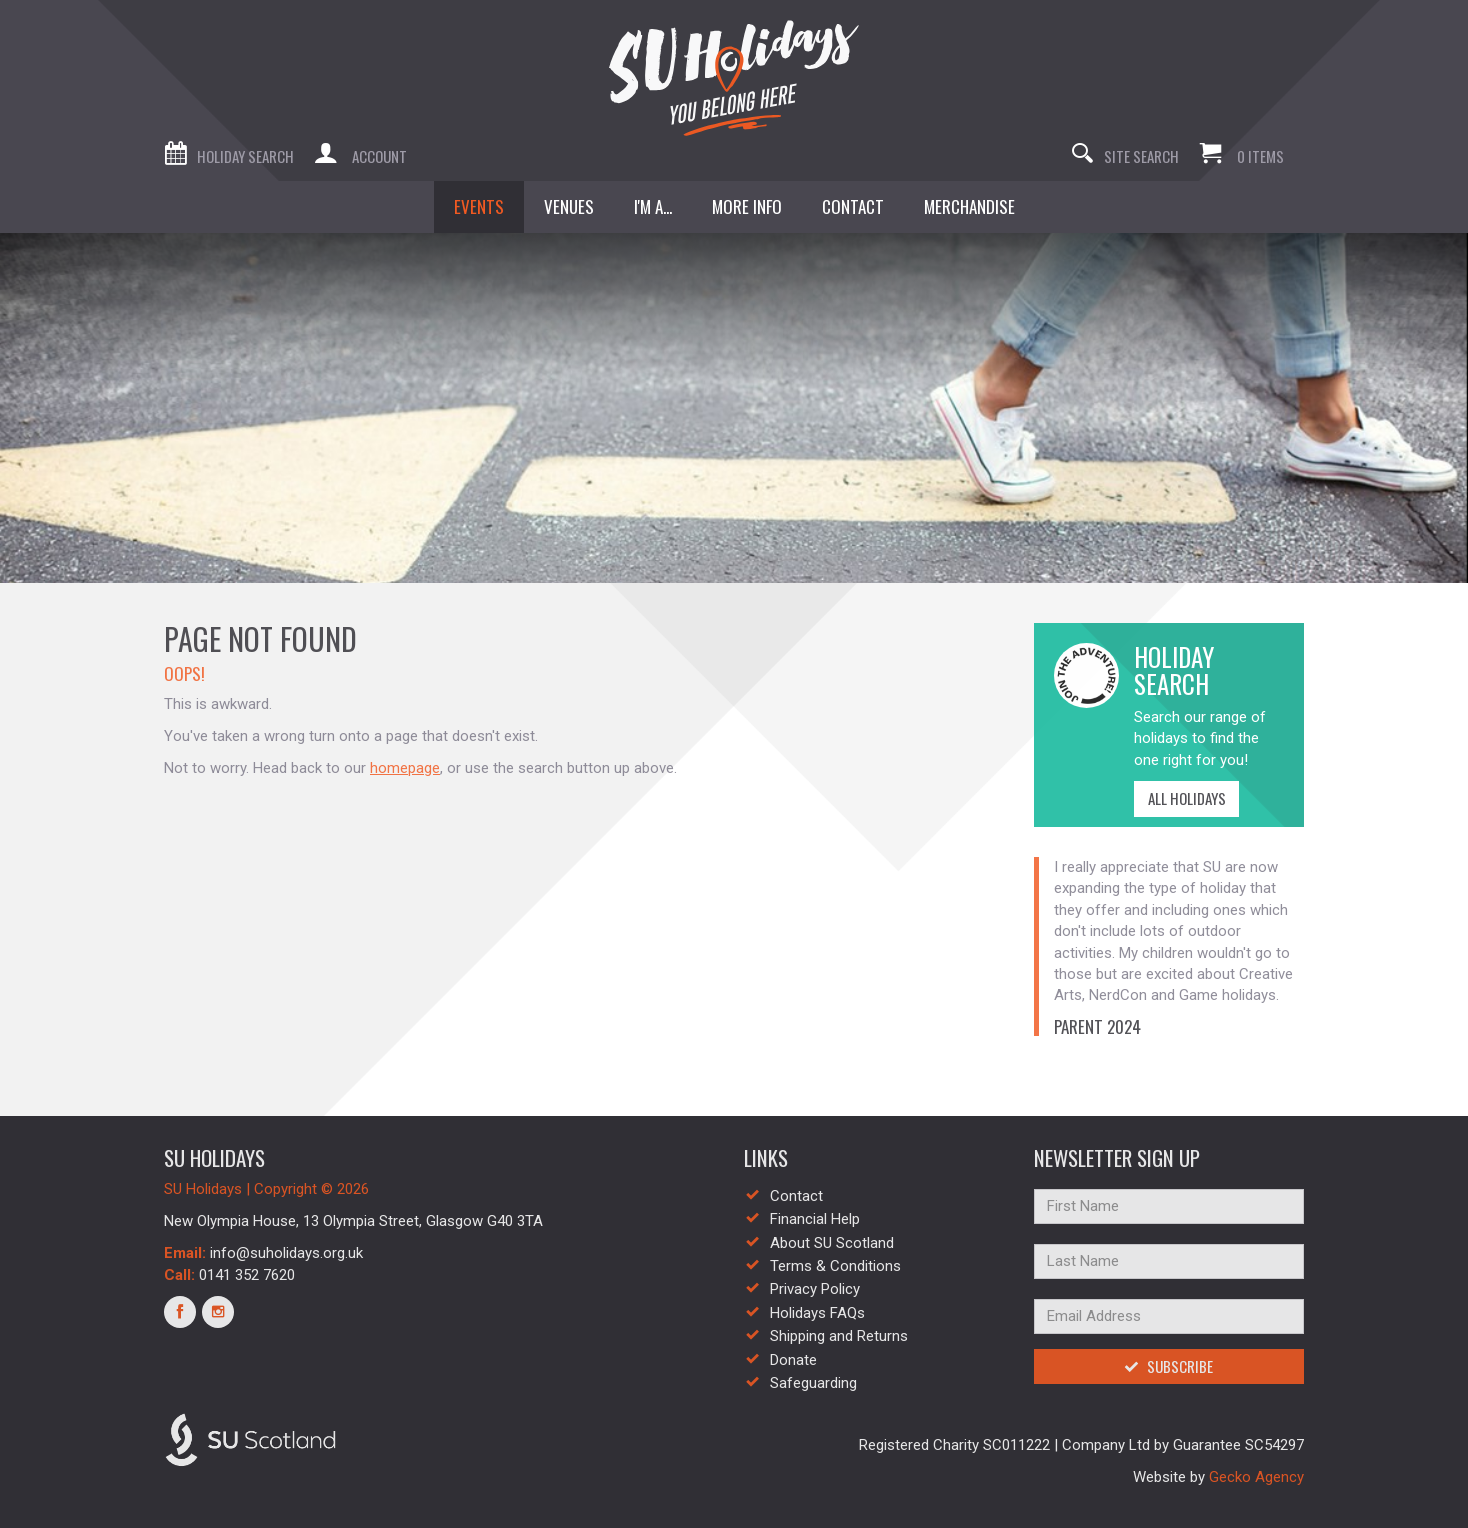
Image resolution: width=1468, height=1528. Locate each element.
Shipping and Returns (839, 1336)
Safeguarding (813, 1383)
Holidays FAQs (817, 1313)
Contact (796, 1196)
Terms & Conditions (835, 1266)
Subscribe (1168, 1366)
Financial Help (815, 1219)
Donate (793, 1360)
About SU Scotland (832, 1243)
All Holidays (1180, 798)
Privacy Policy (815, 1289)
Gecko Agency (1256, 1477)
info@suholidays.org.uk (286, 1253)
